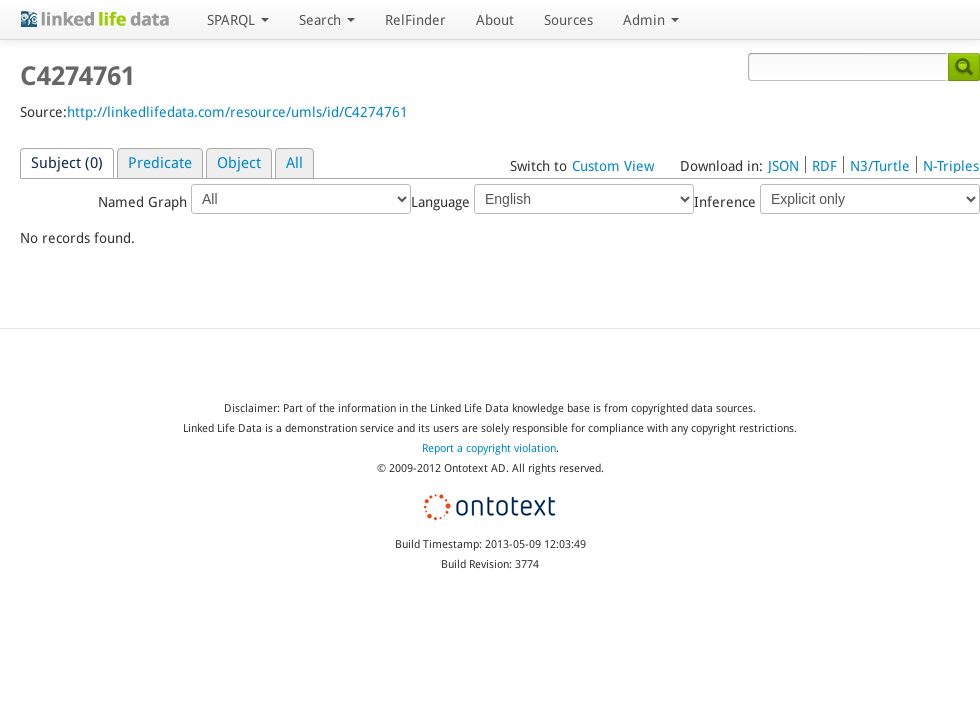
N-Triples (951, 166)
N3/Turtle (880, 166)
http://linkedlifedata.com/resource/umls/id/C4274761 (237, 112)
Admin (651, 20)
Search (327, 20)
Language (552, 199)
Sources (568, 20)
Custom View (613, 166)
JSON (783, 166)
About (495, 20)
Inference (837, 199)
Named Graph (254, 199)
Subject (67, 163)
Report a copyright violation (489, 448)
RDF (824, 166)
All (294, 163)
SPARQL (238, 20)
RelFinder (415, 20)
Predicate (160, 163)
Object (239, 163)
